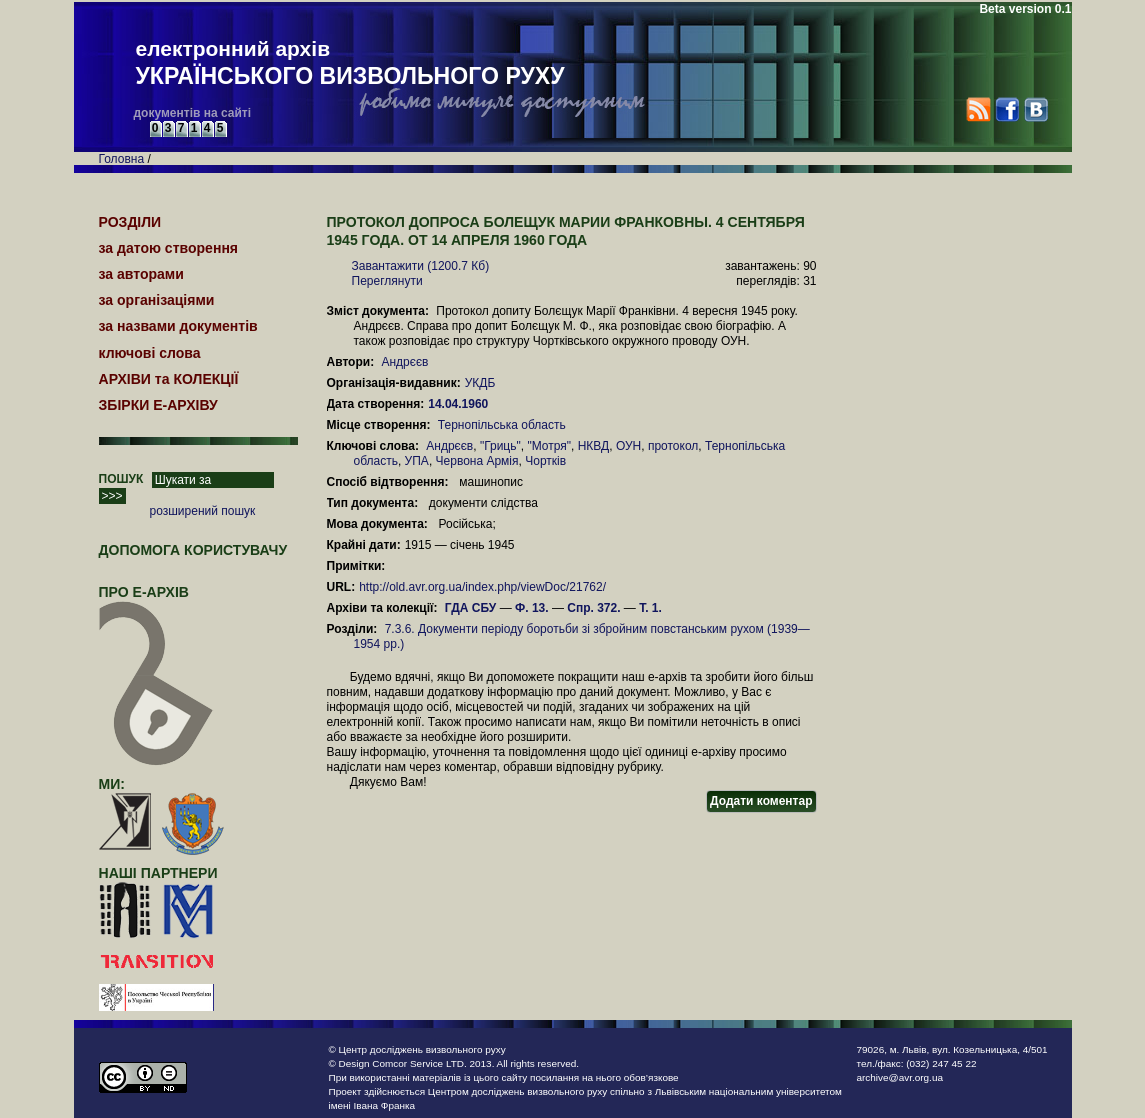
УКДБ (480, 383)
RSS (978, 109)
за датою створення (169, 248)
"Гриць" (500, 446)
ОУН (628, 446)
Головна (122, 159)
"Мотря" (549, 446)
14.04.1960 (459, 404)
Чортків (545, 461)
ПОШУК (121, 479)
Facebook (1006, 109)
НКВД (594, 446)
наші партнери (158, 873)
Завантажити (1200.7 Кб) (421, 266)
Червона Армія (477, 461)
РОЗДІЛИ (130, 222)
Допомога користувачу (193, 550)
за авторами (141, 274)
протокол (673, 446)
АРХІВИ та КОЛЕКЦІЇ (169, 379)
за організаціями (157, 300)
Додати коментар (761, 801)
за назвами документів (178, 326)
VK (1035, 109)
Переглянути (387, 281)
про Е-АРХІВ (156, 601)
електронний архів (350, 64)
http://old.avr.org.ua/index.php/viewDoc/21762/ (482, 587)
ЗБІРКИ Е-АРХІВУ (158, 405)
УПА (417, 461)
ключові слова (150, 353)
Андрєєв (404, 362)
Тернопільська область (502, 425)
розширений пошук (203, 511)
